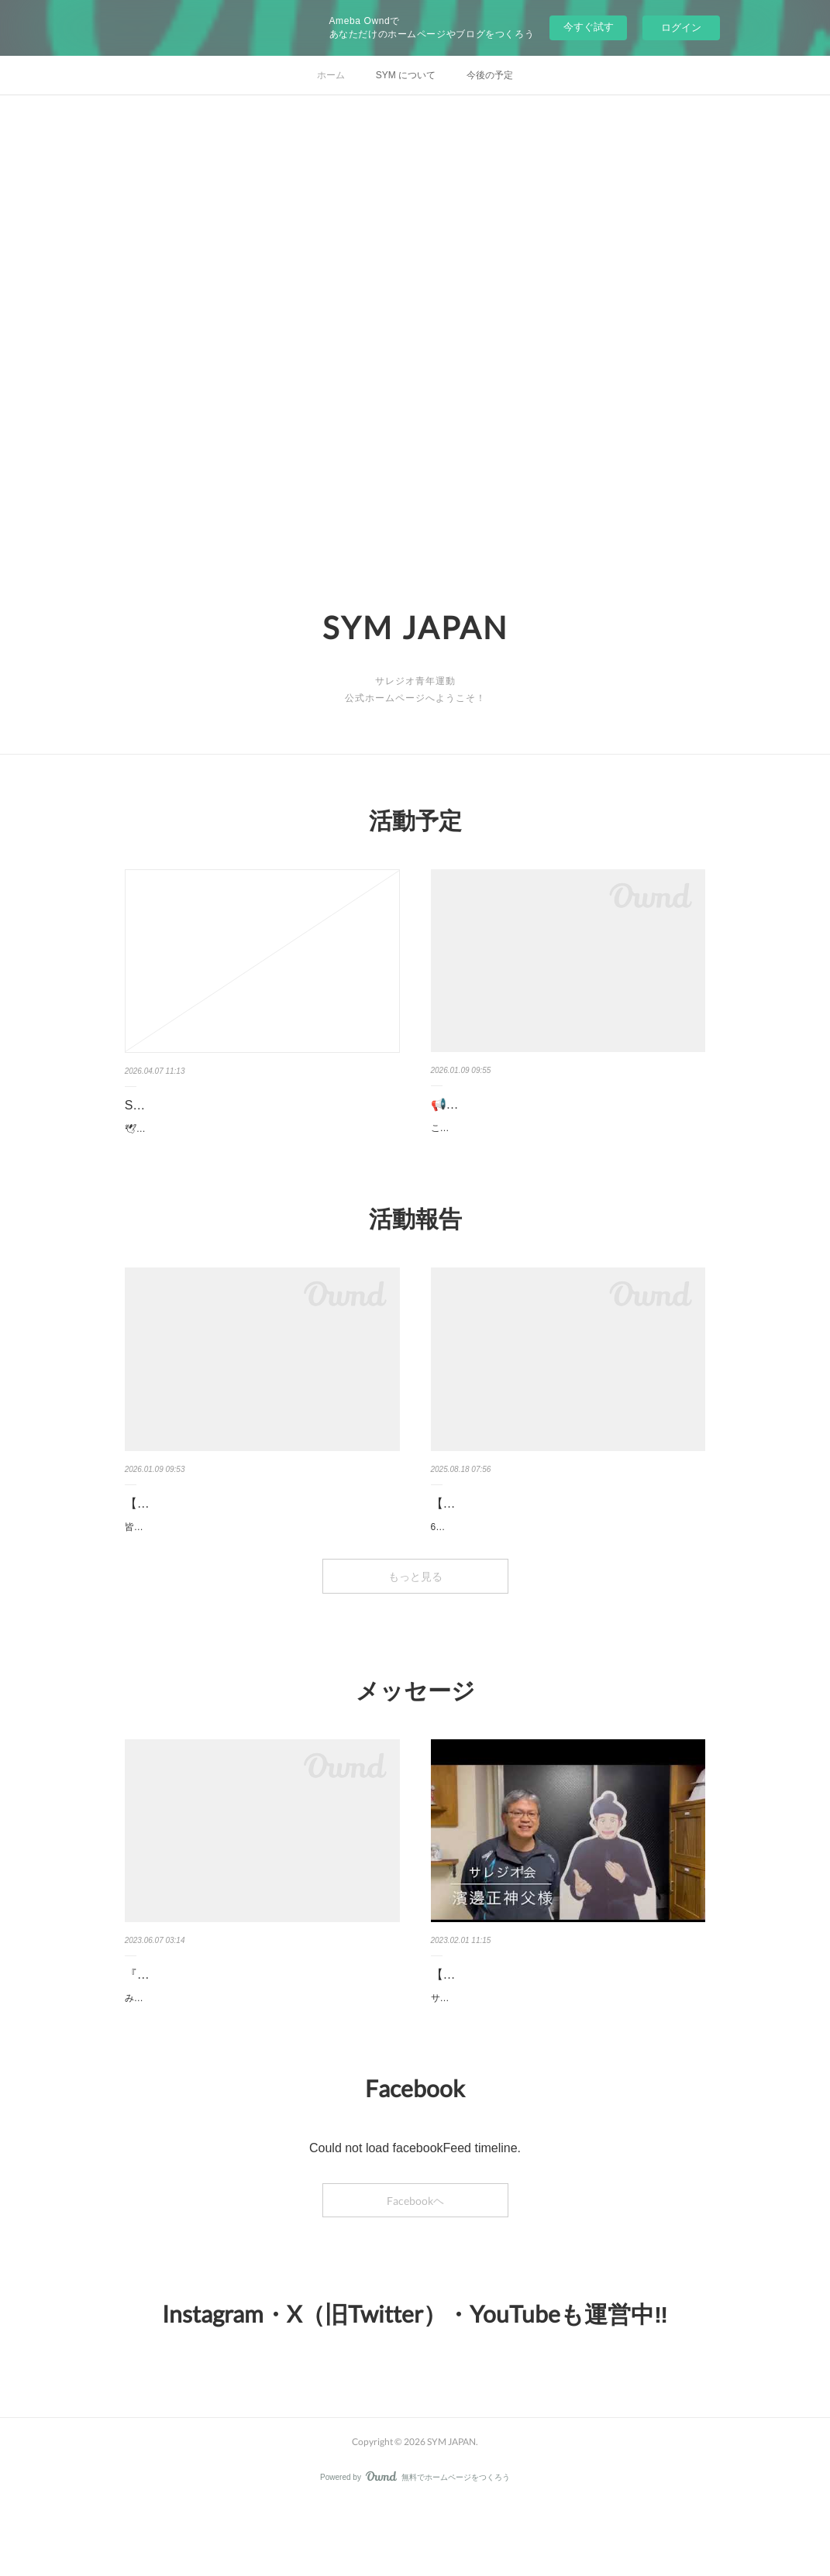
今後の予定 (490, 75)
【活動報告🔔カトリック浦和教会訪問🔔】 (552, 1542)
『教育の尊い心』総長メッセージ (218, 2030)
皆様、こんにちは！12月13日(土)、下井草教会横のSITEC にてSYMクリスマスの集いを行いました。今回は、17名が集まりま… (261, 1574)
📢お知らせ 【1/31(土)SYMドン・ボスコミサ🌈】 (557, 1115)
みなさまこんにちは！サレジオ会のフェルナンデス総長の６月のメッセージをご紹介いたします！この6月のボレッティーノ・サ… (262, 2062)
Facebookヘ (415, 2272)
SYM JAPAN (415, 627)
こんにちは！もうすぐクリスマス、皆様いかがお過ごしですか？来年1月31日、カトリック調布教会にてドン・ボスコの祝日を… (566, 1159)
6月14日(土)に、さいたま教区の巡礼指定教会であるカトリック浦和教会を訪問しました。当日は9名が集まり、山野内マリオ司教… (568, 1574)
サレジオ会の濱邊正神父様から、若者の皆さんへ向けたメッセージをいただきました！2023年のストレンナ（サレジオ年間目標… (567, 2062)
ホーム (331, 75)
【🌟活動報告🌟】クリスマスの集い (227, 1542)
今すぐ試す (588, 27)
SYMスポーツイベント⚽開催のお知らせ (239, 1105)
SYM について (406, 75)
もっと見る (415, 1632)
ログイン (681, 27)
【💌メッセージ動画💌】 (502, 2030)
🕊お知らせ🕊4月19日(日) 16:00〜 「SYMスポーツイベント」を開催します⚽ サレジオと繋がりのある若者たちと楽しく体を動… (262, 1137)
